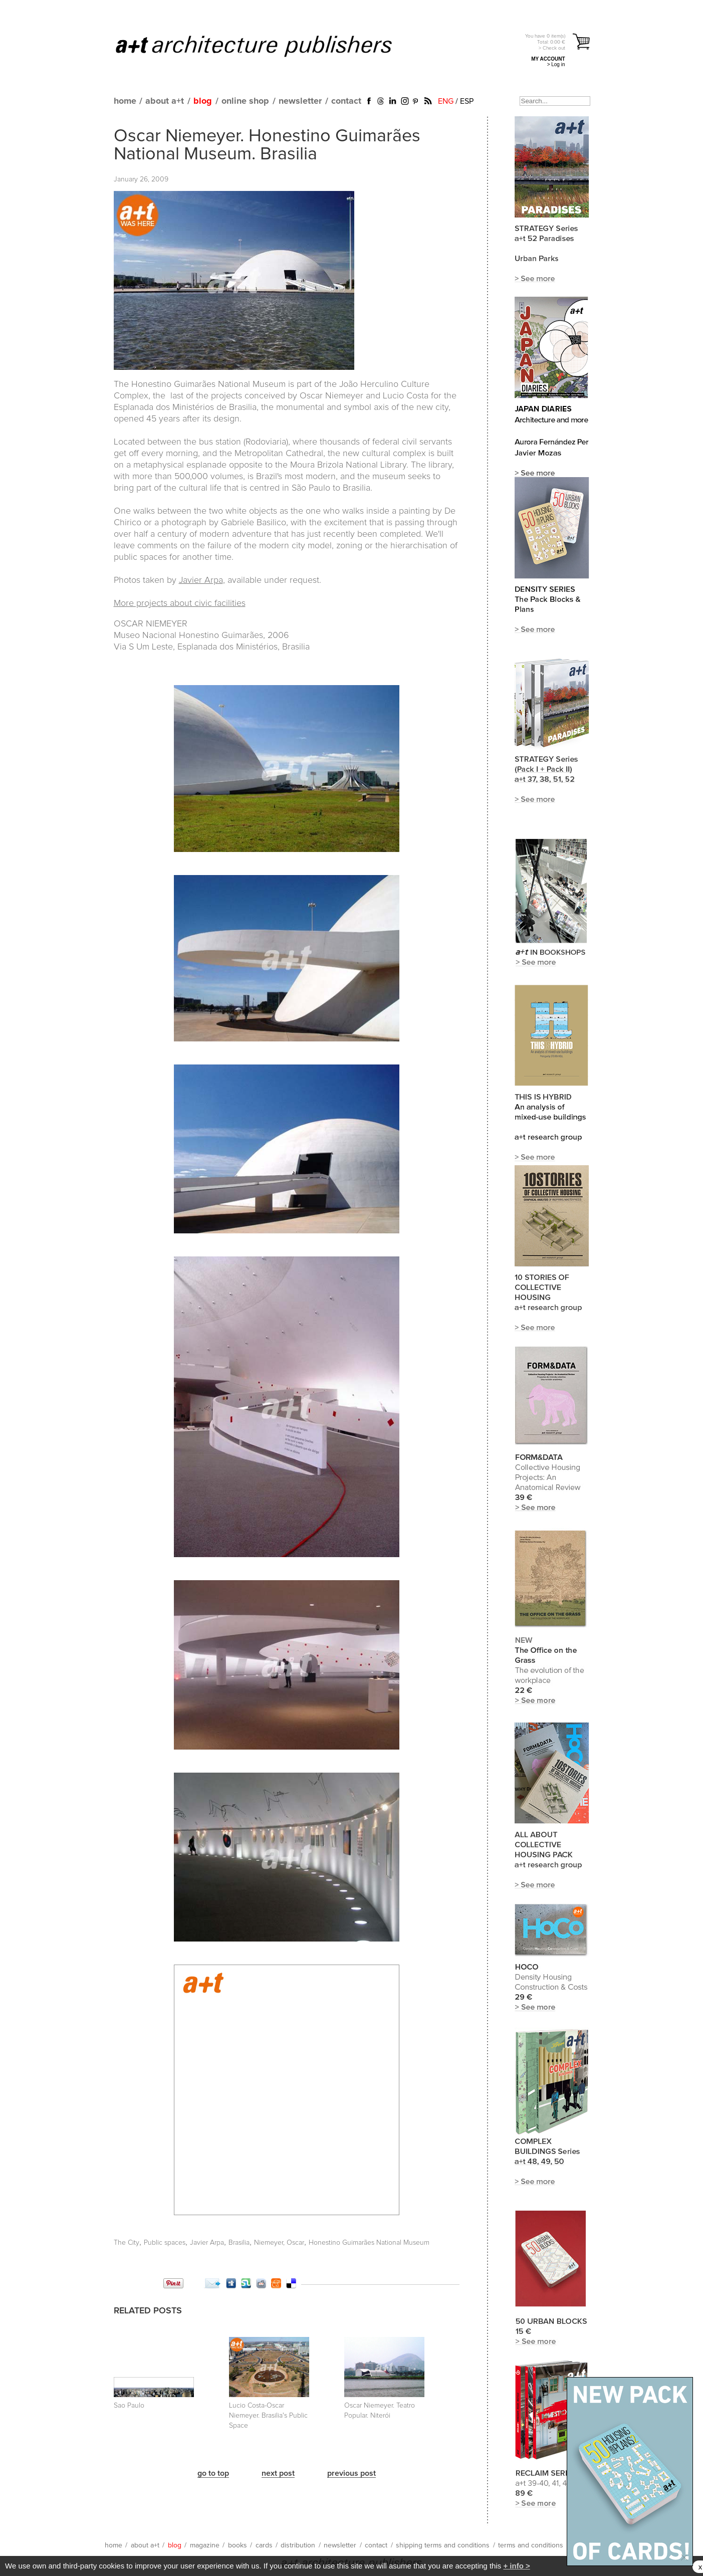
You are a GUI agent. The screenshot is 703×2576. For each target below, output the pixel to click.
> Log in (556, 64)
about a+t (164, 101)
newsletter (300, 101)
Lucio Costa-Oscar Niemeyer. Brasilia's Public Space (268, 2415)
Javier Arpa (201, 580)
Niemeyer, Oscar (279, 2242)
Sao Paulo (129, 2405)
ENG (445, 101)
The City (126, 2242)
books (237, 2545)
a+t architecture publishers (266, 45)
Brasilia (239, 2242)
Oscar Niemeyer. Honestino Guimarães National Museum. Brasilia (267, 145)
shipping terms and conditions (443, 2545)
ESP (467, 101)
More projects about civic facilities (180, 603)
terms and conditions (530, 2545)
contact (346, 101)
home (125, 101)
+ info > (516, 2565)
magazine (204, 2545)
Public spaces (164, 2242)
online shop (245, 101)
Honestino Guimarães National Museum (369, 2242)
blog (202, 101)
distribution (298, 2545)
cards (264, 2545)
